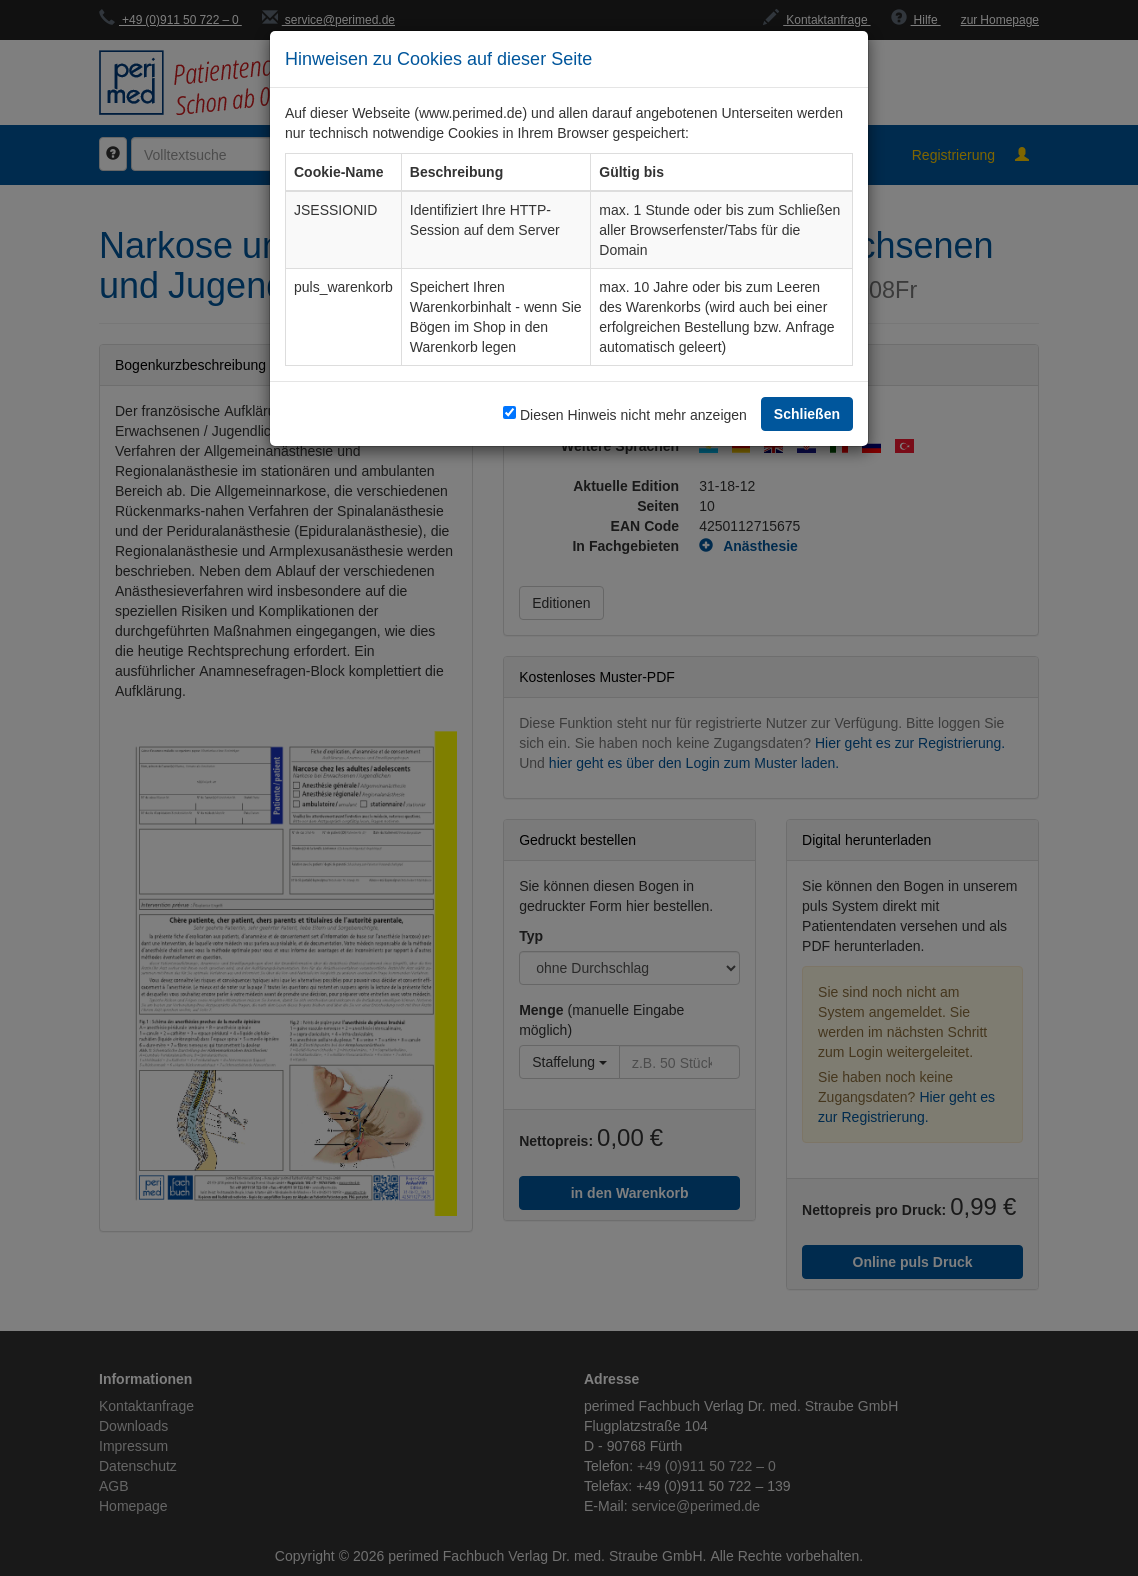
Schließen (807, 413)
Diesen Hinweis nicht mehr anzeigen (633, 414)
